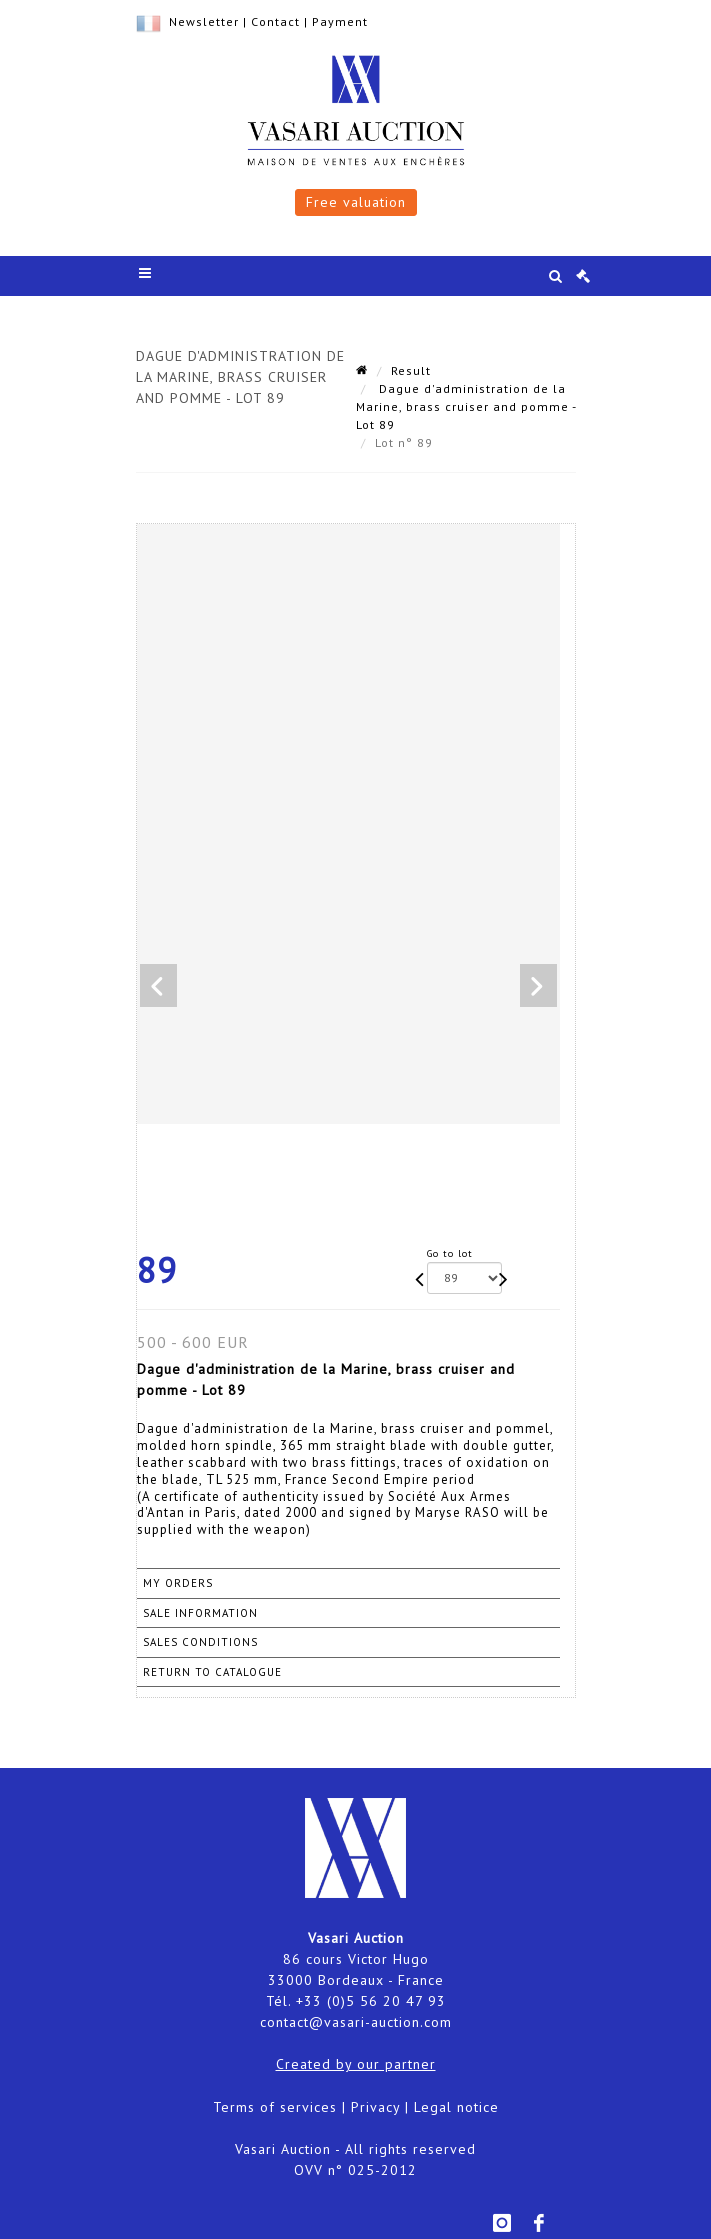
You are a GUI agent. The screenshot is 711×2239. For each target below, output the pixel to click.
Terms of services (275, 2107)
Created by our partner (356, 2064)
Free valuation (356, 202)
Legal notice (456, 2107)
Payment (340, 21)
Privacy (375, 2107)
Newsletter (204, 21)
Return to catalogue (212, 1672)
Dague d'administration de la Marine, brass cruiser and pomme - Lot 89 (466, 406)
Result (411, 370)
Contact (275, 21)
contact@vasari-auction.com (356, 2022)
